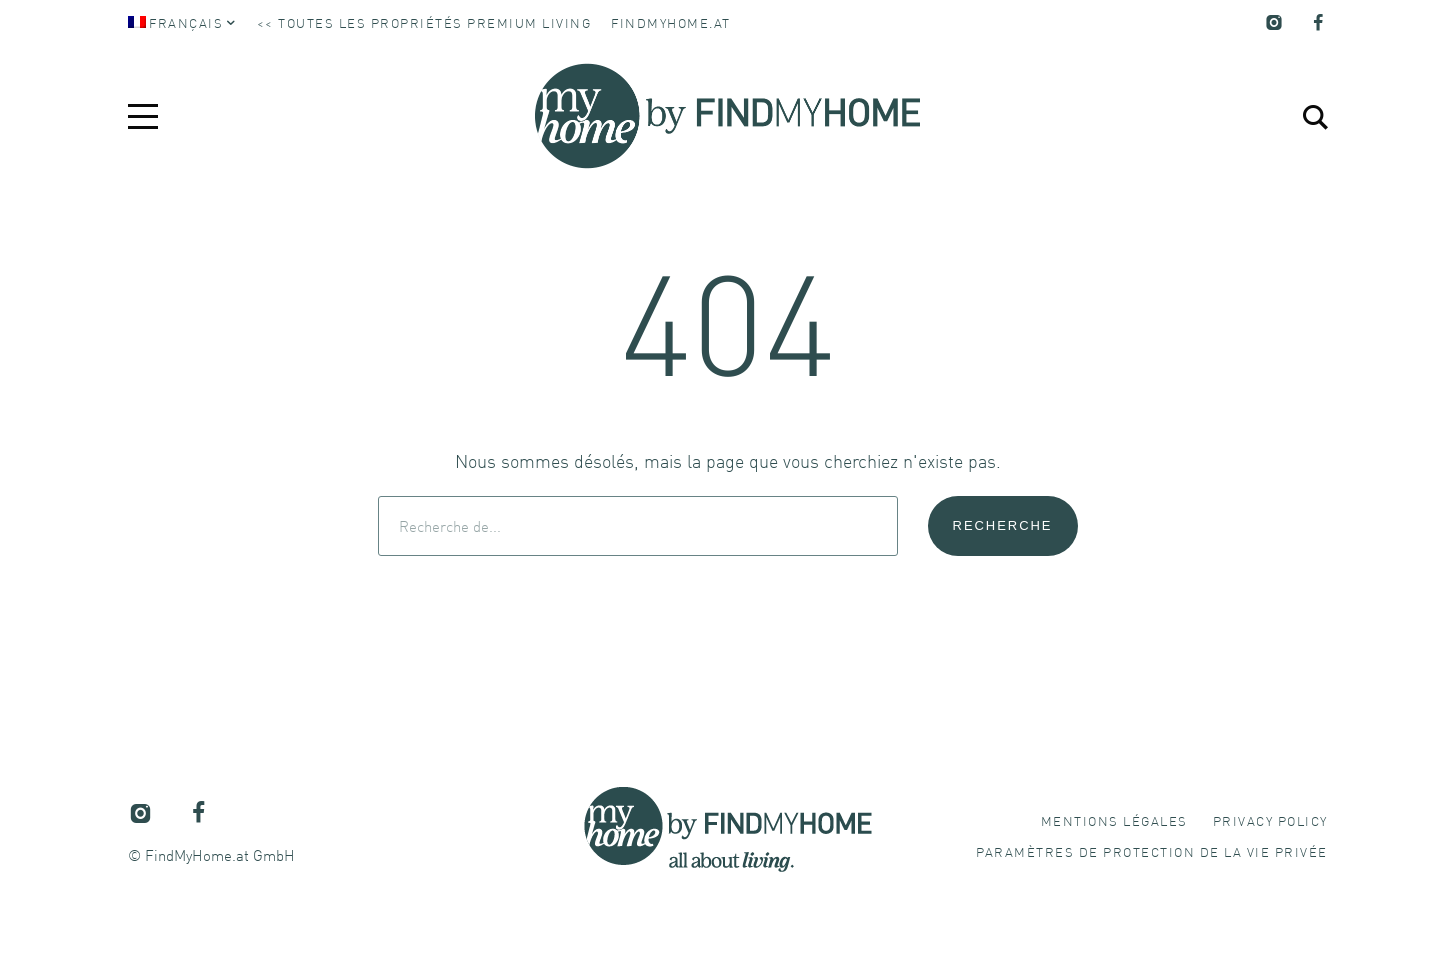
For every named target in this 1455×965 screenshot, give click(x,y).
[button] (1152, 851)
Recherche (1003, 525)
